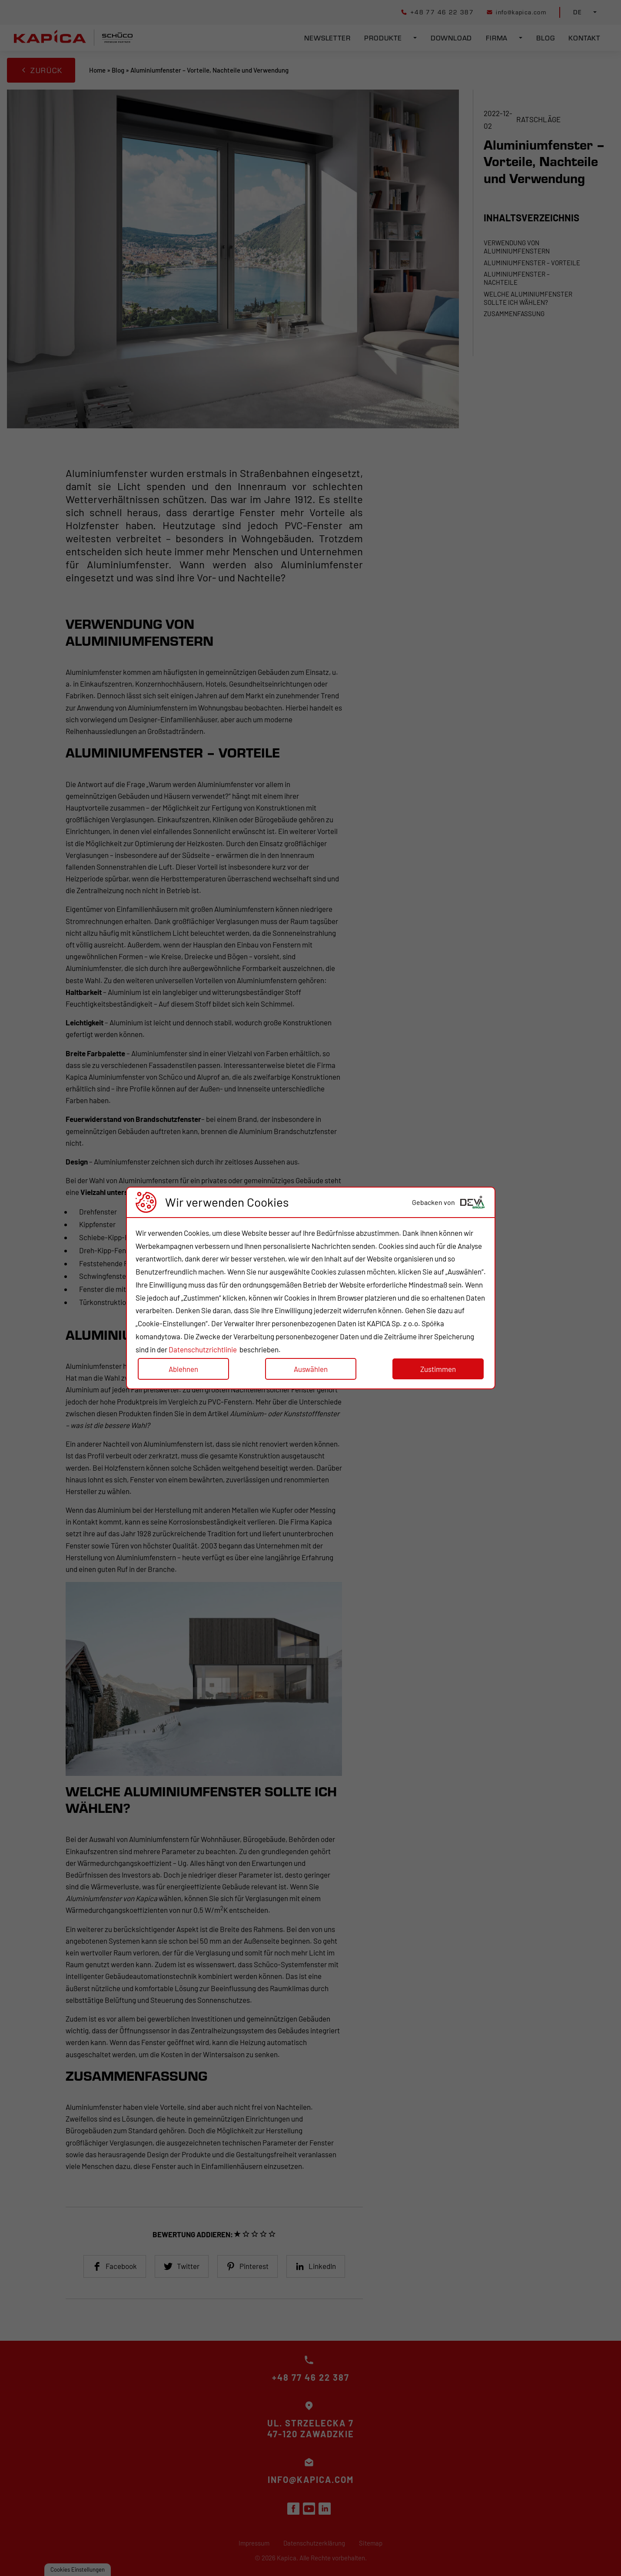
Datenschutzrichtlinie (203, 1349)
